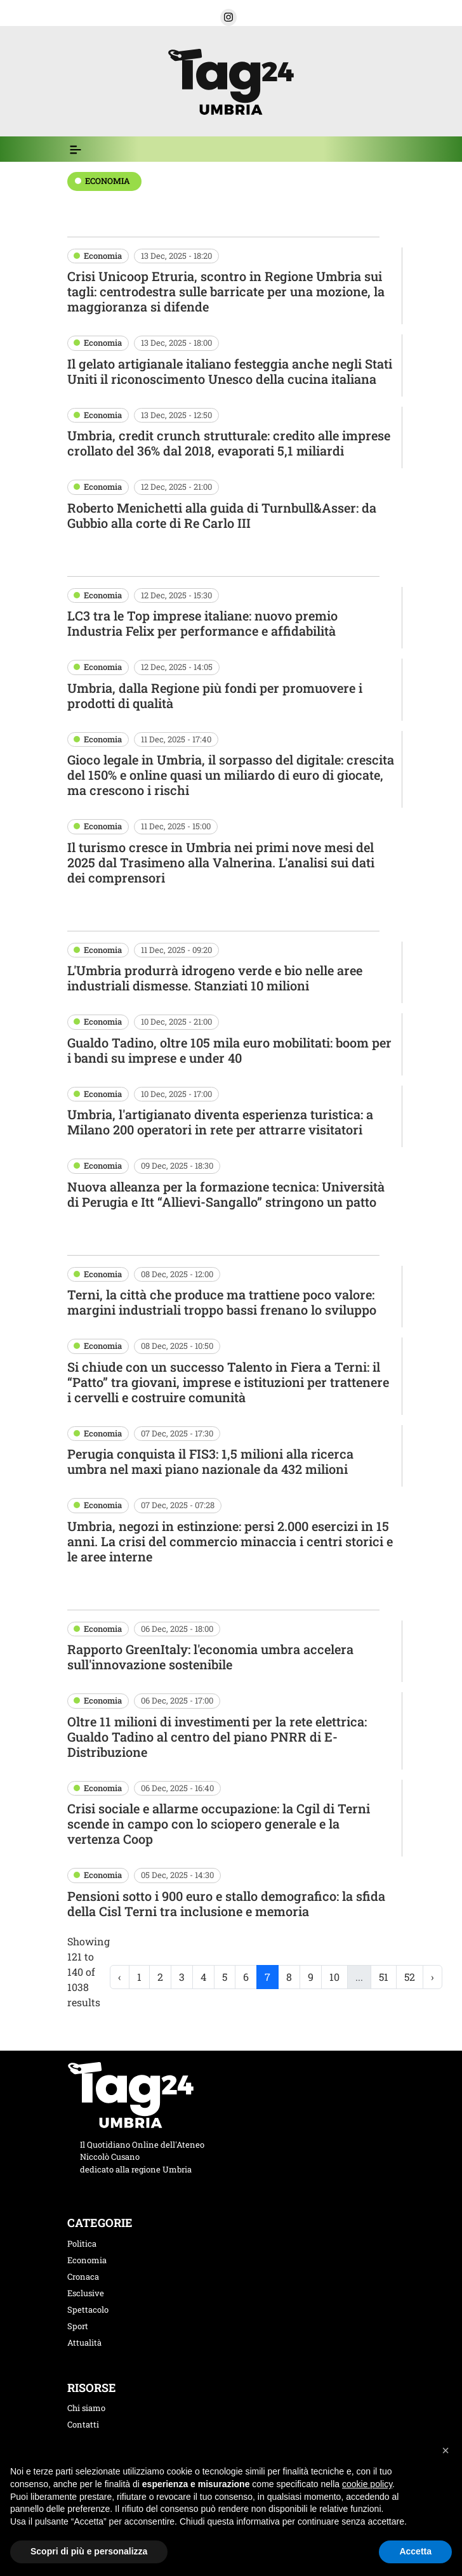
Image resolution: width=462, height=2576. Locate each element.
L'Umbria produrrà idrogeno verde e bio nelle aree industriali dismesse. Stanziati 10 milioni (214, 978)
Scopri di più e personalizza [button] (88, 2551)
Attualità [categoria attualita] (84, 2342)
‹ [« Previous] (119, 1976)
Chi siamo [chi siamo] (86, 2408)
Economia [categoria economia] (87, 2260)
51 (383, 1976)
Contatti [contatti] (83, 2424)
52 (409, 1976)
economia (107, 181)
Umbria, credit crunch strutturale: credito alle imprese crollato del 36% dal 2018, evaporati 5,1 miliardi (228, 443)
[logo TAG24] (231, 80)
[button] (228, 17)
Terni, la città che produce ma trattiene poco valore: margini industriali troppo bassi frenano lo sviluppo (221, 1302)
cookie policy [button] (367, 2484)
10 (334, 1976)
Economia (103, 255)
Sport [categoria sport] (77, 2326)
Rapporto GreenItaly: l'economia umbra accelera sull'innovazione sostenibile (210, 1656)
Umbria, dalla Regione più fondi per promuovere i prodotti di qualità (214, 695)
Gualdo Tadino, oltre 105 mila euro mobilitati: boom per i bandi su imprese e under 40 (229, 1050)
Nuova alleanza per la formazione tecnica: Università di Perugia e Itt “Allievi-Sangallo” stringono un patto (226, 1194)
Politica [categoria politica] (81, 2243)
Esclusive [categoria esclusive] (85, 2293)
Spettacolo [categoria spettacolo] (88, 2309)
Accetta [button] (415, 2551)
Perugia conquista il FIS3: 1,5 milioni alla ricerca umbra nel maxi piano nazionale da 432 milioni (210, 1461)
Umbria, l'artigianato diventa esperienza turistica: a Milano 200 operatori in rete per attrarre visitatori (220, 1122)
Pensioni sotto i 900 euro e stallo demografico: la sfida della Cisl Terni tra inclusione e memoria (226, 1903)
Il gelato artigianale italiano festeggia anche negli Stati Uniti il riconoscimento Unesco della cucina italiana (229, 371)
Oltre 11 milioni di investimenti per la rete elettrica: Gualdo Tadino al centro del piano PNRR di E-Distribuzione (217, 1736)
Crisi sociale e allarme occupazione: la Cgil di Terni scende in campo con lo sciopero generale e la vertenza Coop (218, 1823)
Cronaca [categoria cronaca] (83, 2276)
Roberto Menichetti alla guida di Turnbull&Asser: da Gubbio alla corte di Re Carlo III (221, 515)
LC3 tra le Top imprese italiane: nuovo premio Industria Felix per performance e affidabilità (202, 623)
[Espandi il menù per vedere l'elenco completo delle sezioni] (75, 149)
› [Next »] (432, 1976)
